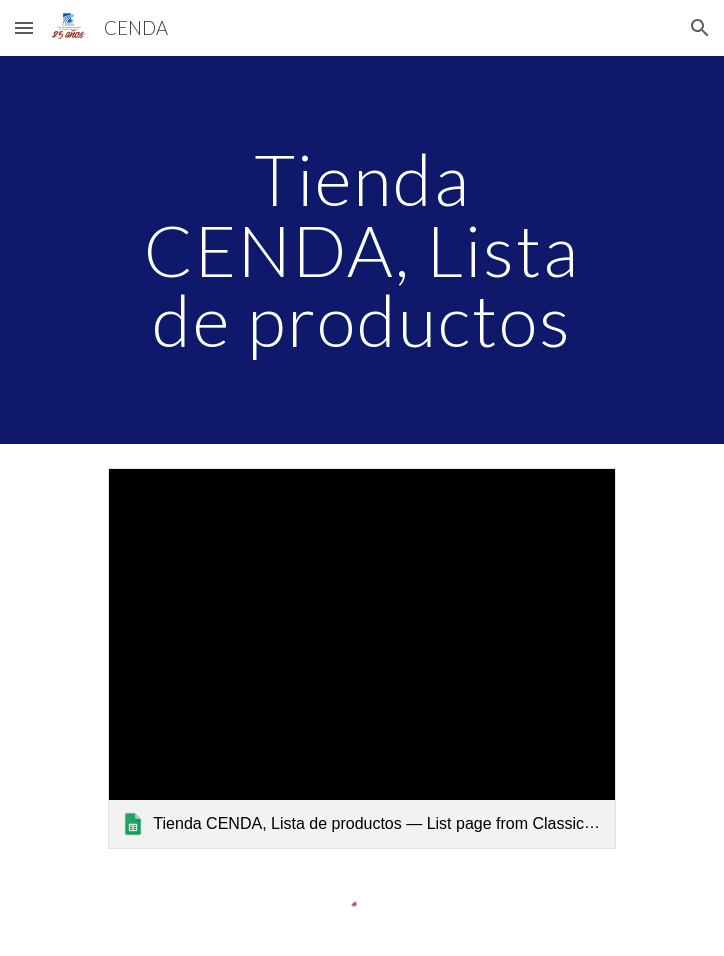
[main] (361, 250)
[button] (24, 27)
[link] (361, 658)
